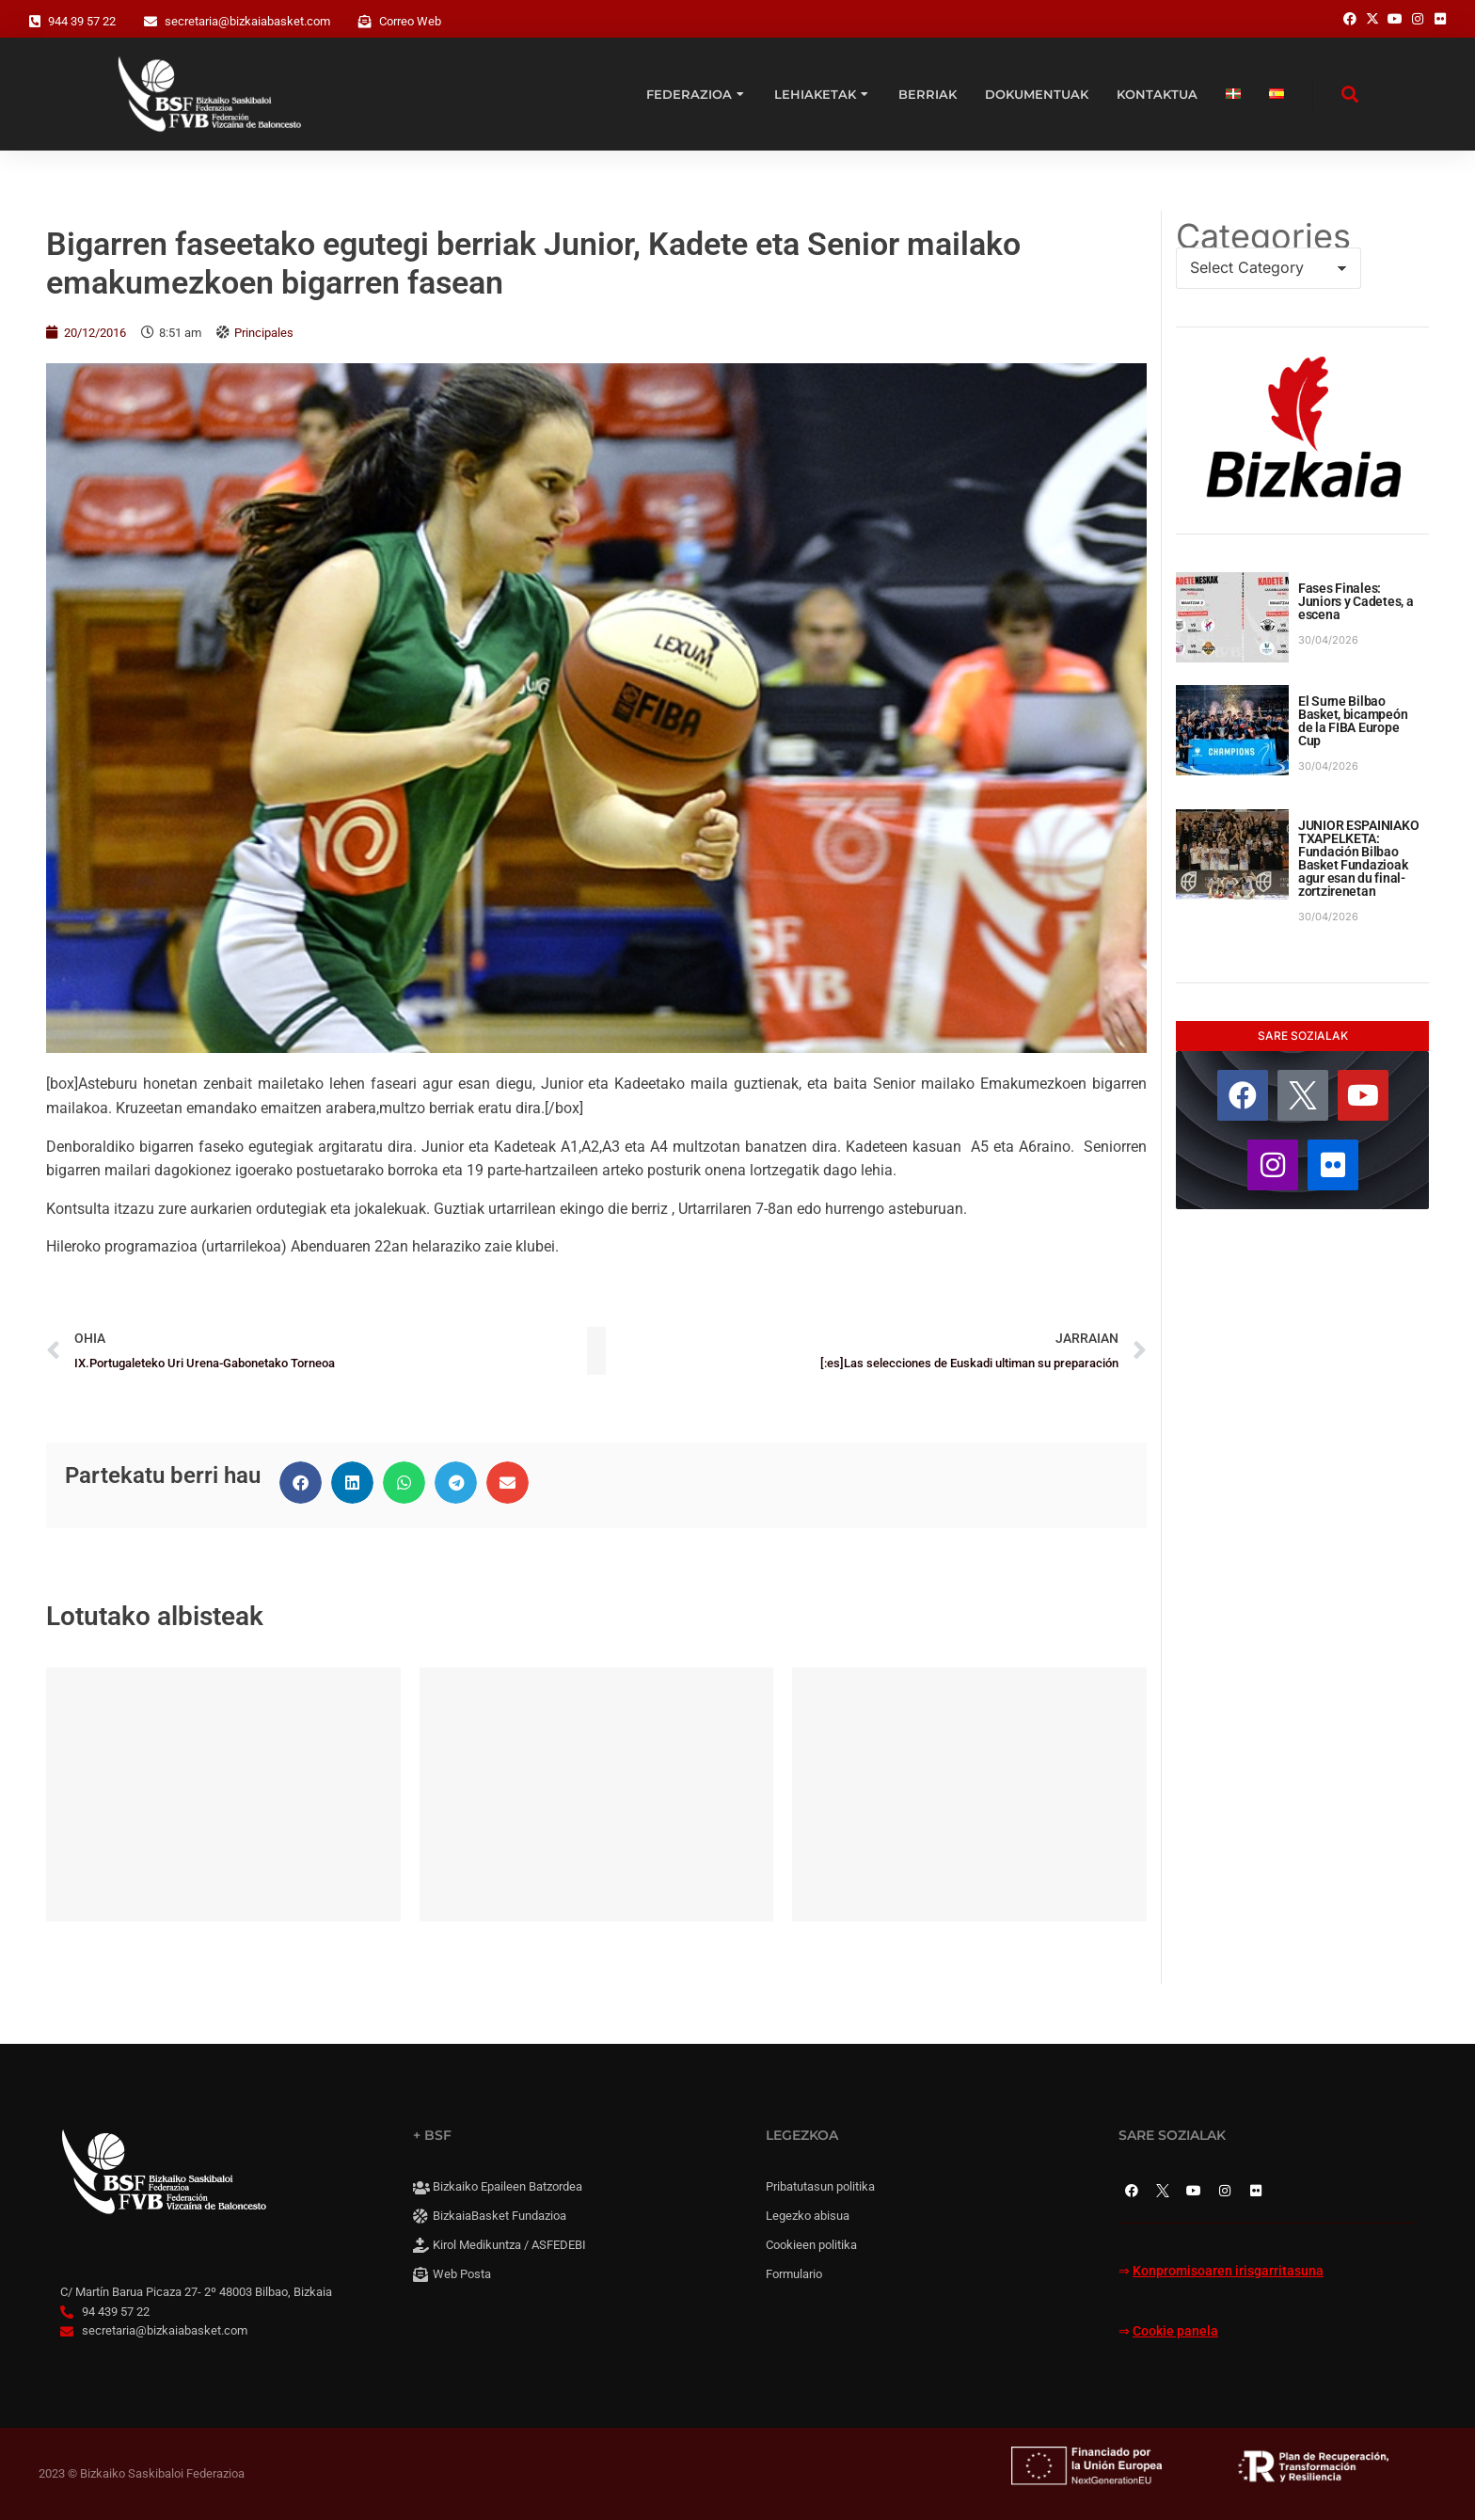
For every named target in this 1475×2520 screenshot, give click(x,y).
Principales (263, 333)
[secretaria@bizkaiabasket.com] (150, 21)
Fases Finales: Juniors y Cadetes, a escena (1355, 601)
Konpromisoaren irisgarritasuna (1228, 2271)
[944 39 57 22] (34, 21)
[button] (300, 1482)
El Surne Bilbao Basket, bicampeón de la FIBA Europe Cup (1352, 721)
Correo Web (410, 21)
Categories (1263, 236)
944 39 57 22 (82, 21)
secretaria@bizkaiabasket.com (247, 21)
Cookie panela (1175, 2331)
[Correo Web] (365, 21)
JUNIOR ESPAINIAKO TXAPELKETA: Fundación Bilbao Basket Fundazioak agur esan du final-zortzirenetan (1358, 858)
